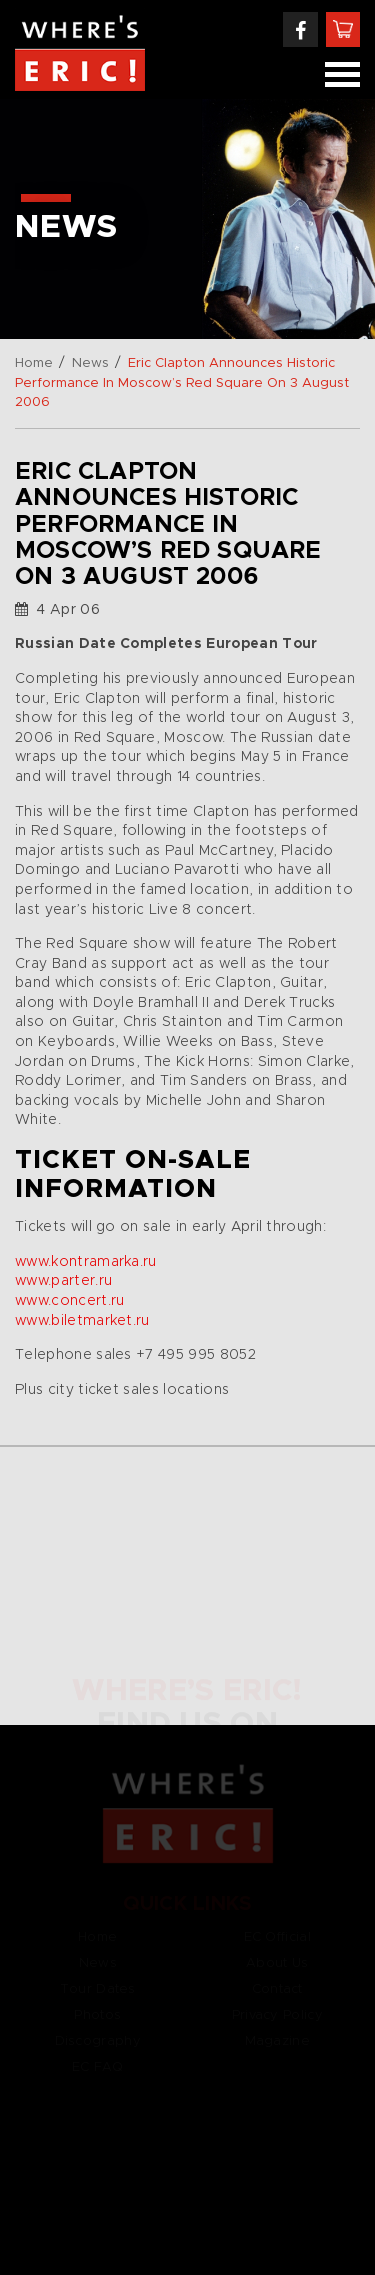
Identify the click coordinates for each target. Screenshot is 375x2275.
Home (34, 363)
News (90, 363)
